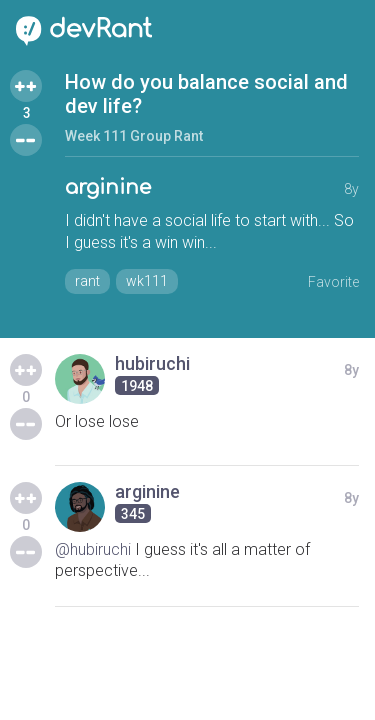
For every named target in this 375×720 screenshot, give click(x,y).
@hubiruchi (93, 549)
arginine (108, 187)
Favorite (333, 282)
